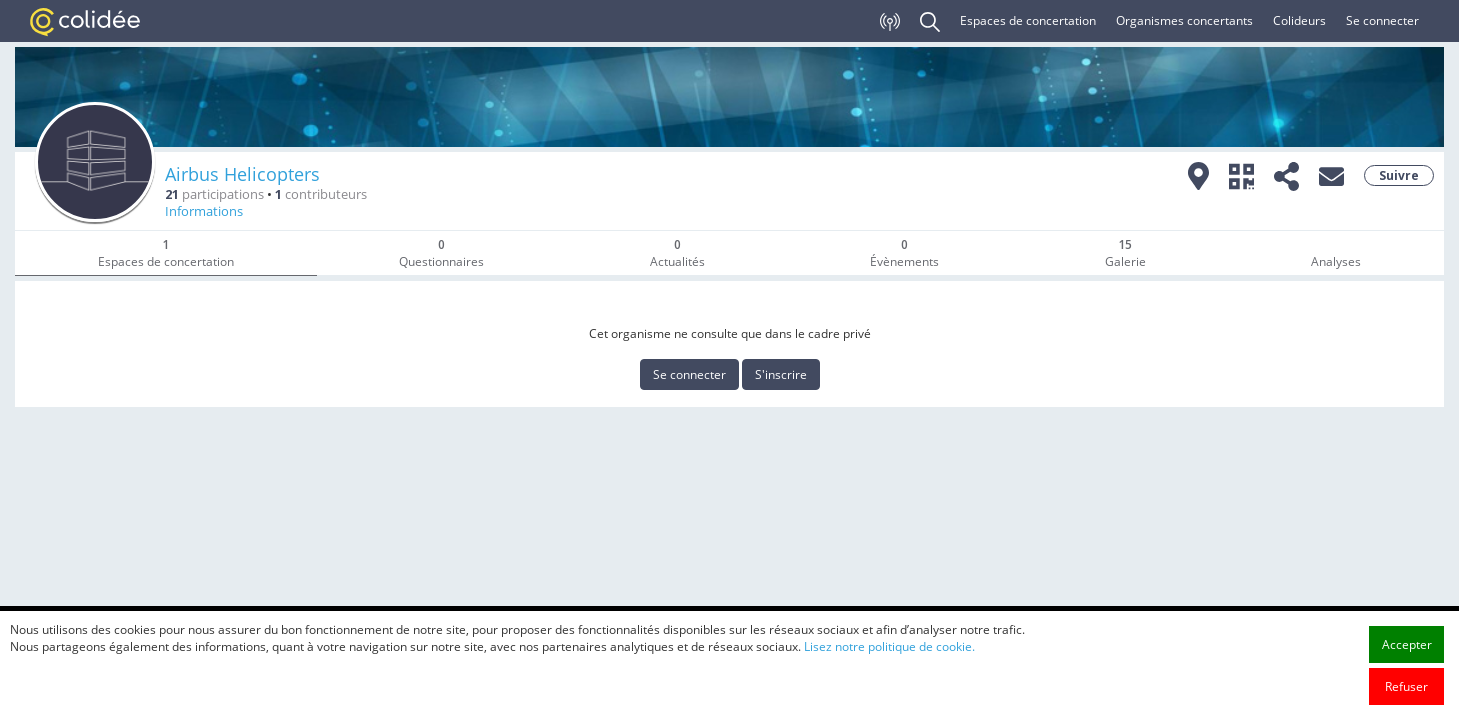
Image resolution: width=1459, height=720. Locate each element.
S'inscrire (781, 374)
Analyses (1336, 261)
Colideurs (1299, 20)
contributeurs (321, 194)
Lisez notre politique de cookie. (889, 678)
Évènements (904, 253)
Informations (204, 211)
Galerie (1125, 253)
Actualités (677, 253)
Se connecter (1382, 20)
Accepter (1407, 676)
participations (214, 194)
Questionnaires (441, 253)
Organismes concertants (1184, 20)
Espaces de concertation (1028, 20)
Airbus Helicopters (242, 174)
